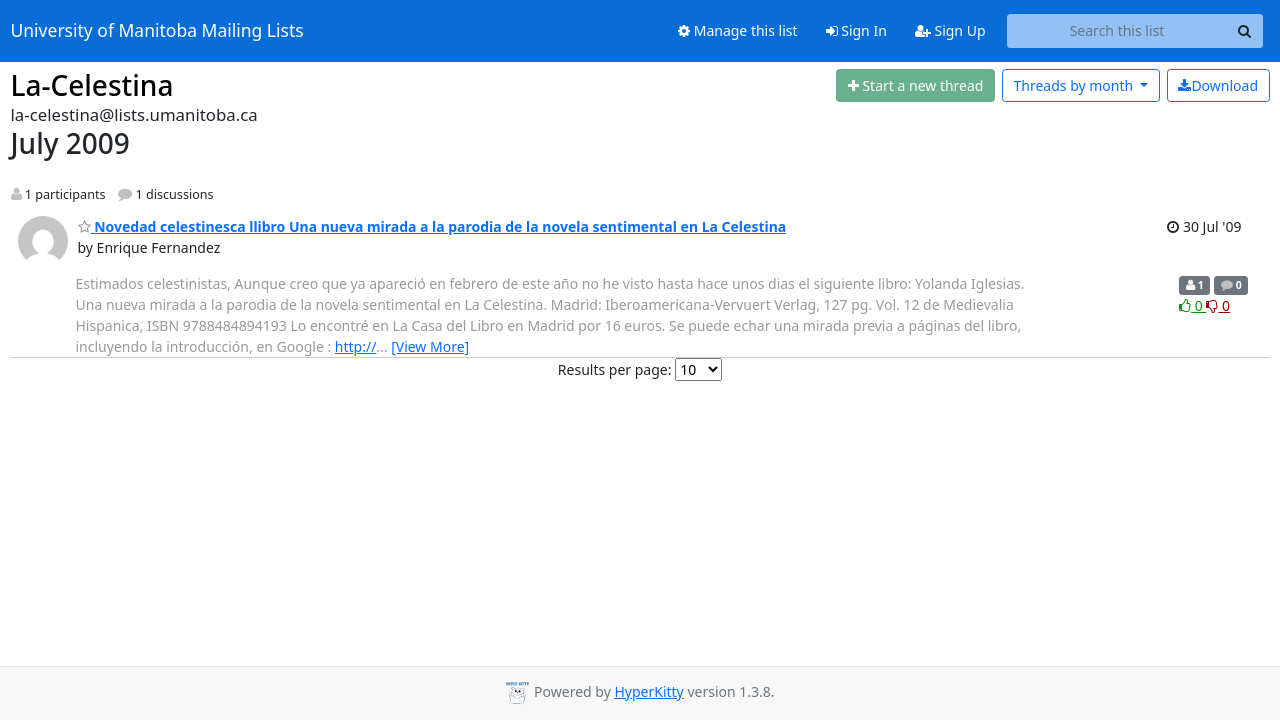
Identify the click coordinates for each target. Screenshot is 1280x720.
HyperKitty (648, 691)
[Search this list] (1117, 31)
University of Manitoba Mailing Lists (157, 31)
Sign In (856, 30)
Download (1218, 85)
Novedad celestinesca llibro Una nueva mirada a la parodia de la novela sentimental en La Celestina (432, 226)
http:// (356, 346)
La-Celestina (92, 85)
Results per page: (615, 369)
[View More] (430, 346)
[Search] (1245, 31)
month (1074, 85)
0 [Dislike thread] (1218, 305)
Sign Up (950, 30)
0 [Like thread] (1192, 305)
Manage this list (738, 30)
